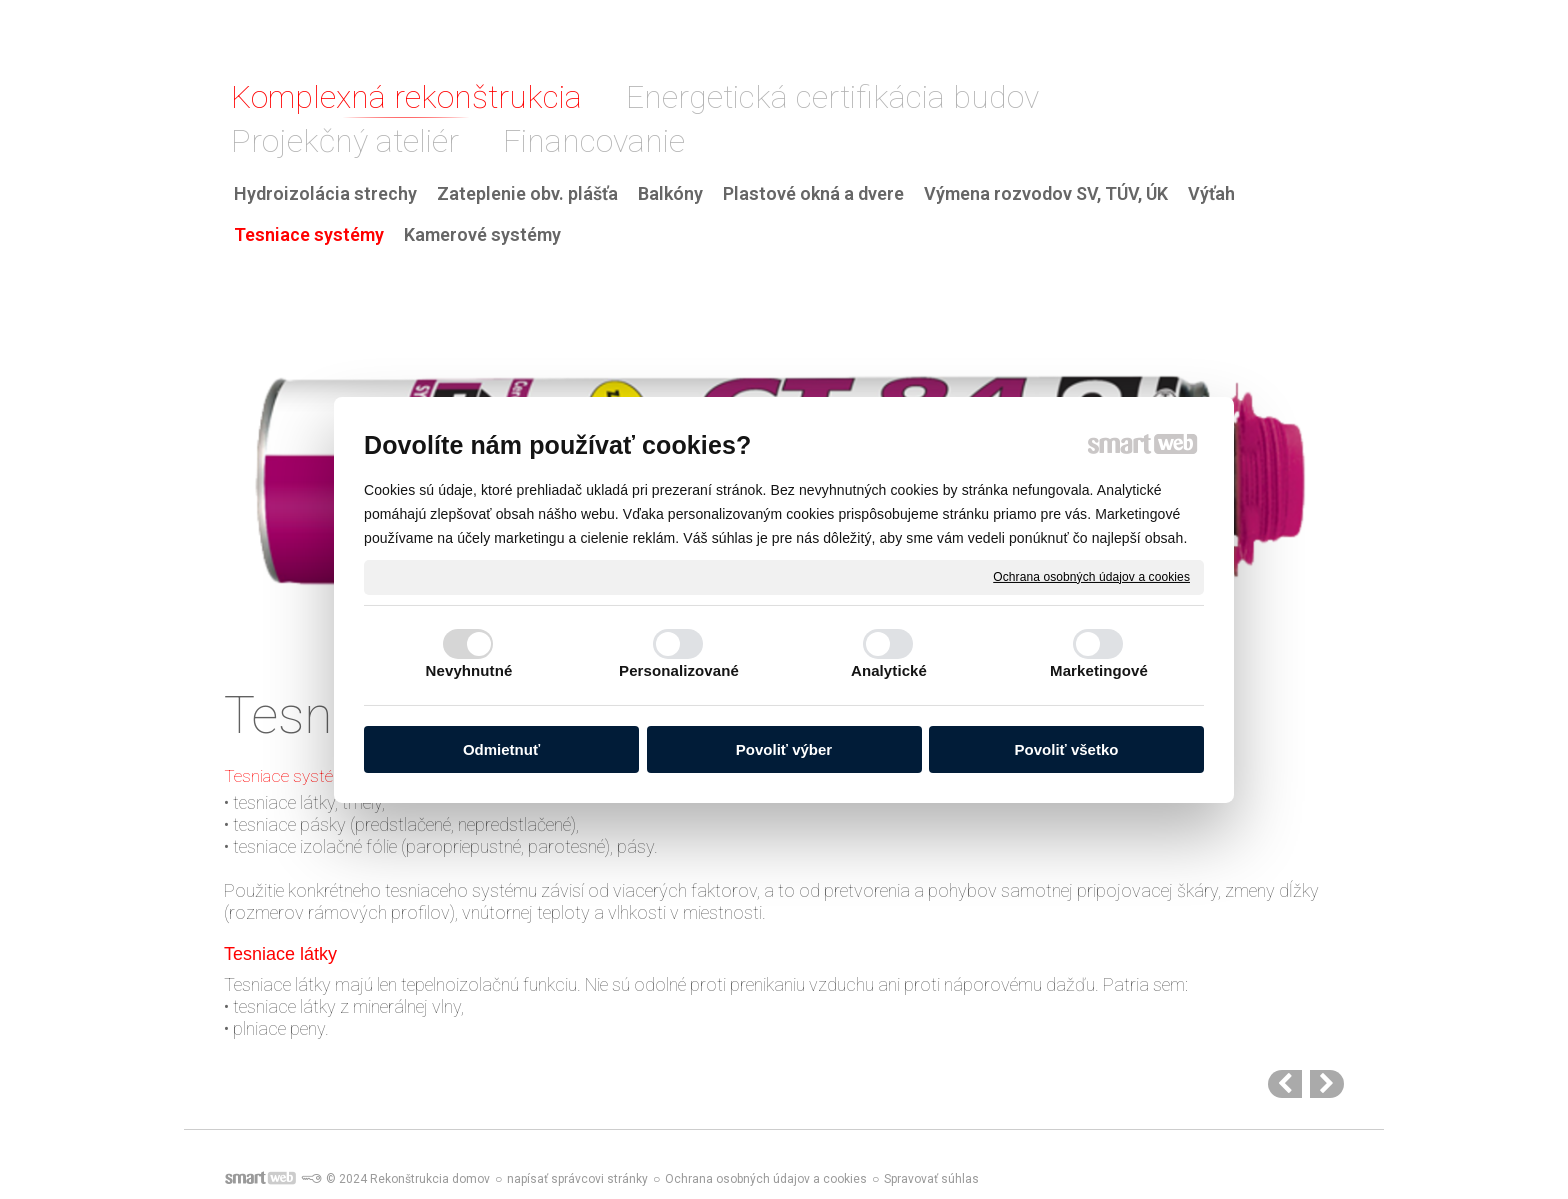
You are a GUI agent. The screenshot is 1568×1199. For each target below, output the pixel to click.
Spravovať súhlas (931, 1179)
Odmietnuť (501, 749)
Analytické (889, 670)
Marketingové (1099, 670)
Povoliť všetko (1067, 749)
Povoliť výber (784, 749)
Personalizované (679, 670)
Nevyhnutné (469, 670)
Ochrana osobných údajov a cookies (1091, 576)
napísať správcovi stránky (577, 1179)
